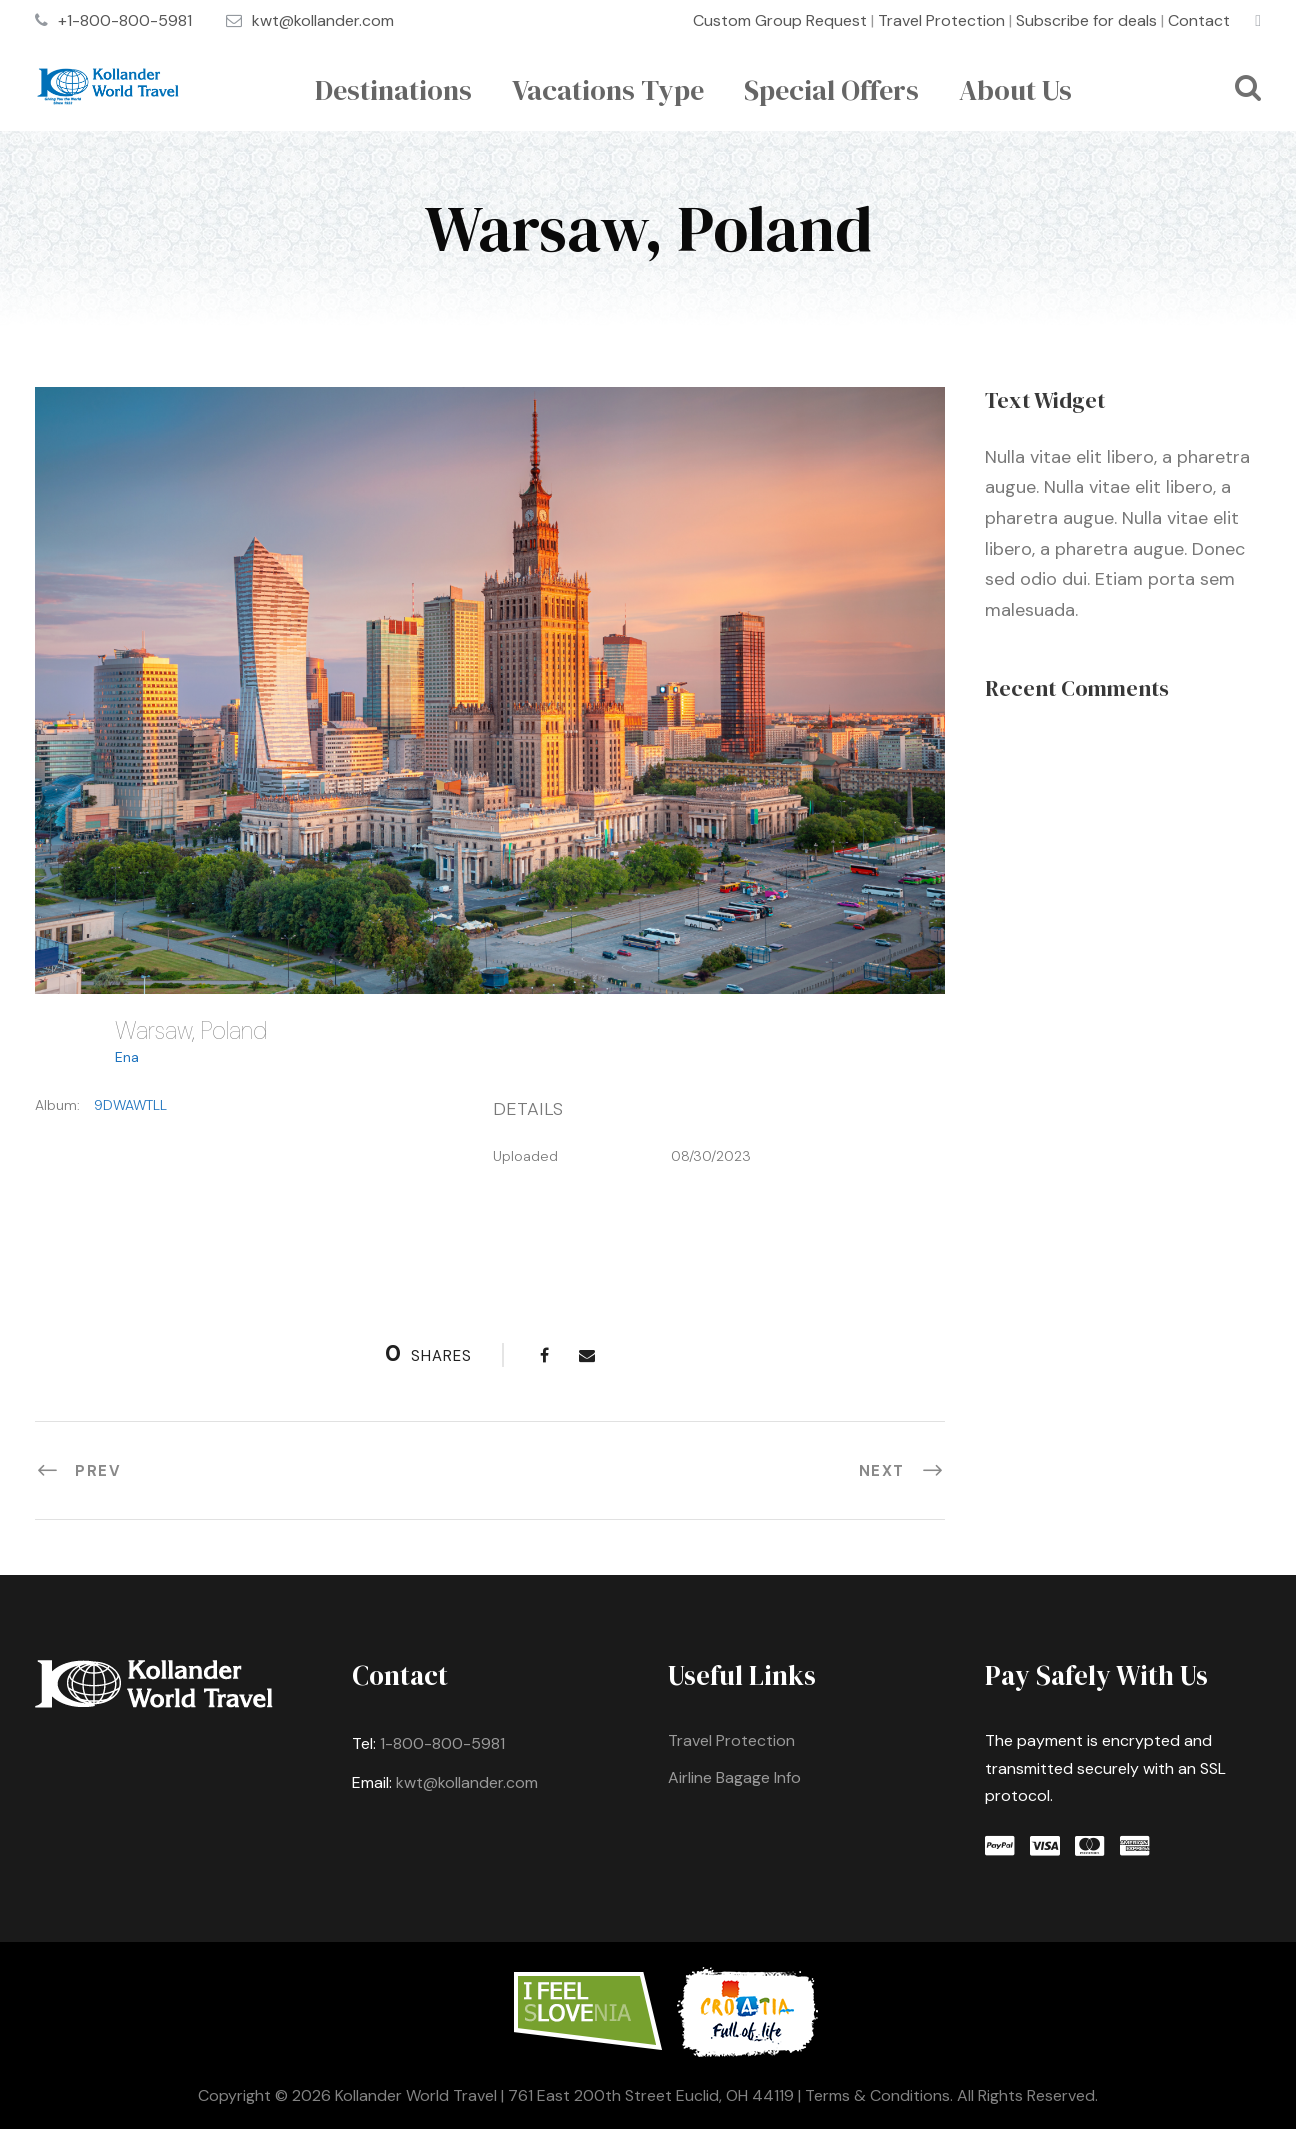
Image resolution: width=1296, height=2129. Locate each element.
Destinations (393, 90)
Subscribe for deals (1086, 20)
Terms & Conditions (877, 2095)
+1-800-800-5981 (125, 20)
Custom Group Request (780, 20)
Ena (127, 1057)
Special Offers (831, 90)
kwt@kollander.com (323, 20)
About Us (1015, 90)
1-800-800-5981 (442, 1743)
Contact (1199, 20)
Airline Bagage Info (734, 1777)
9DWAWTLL (130, 1105)
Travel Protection (941, 20)
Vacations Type (608, 90)
